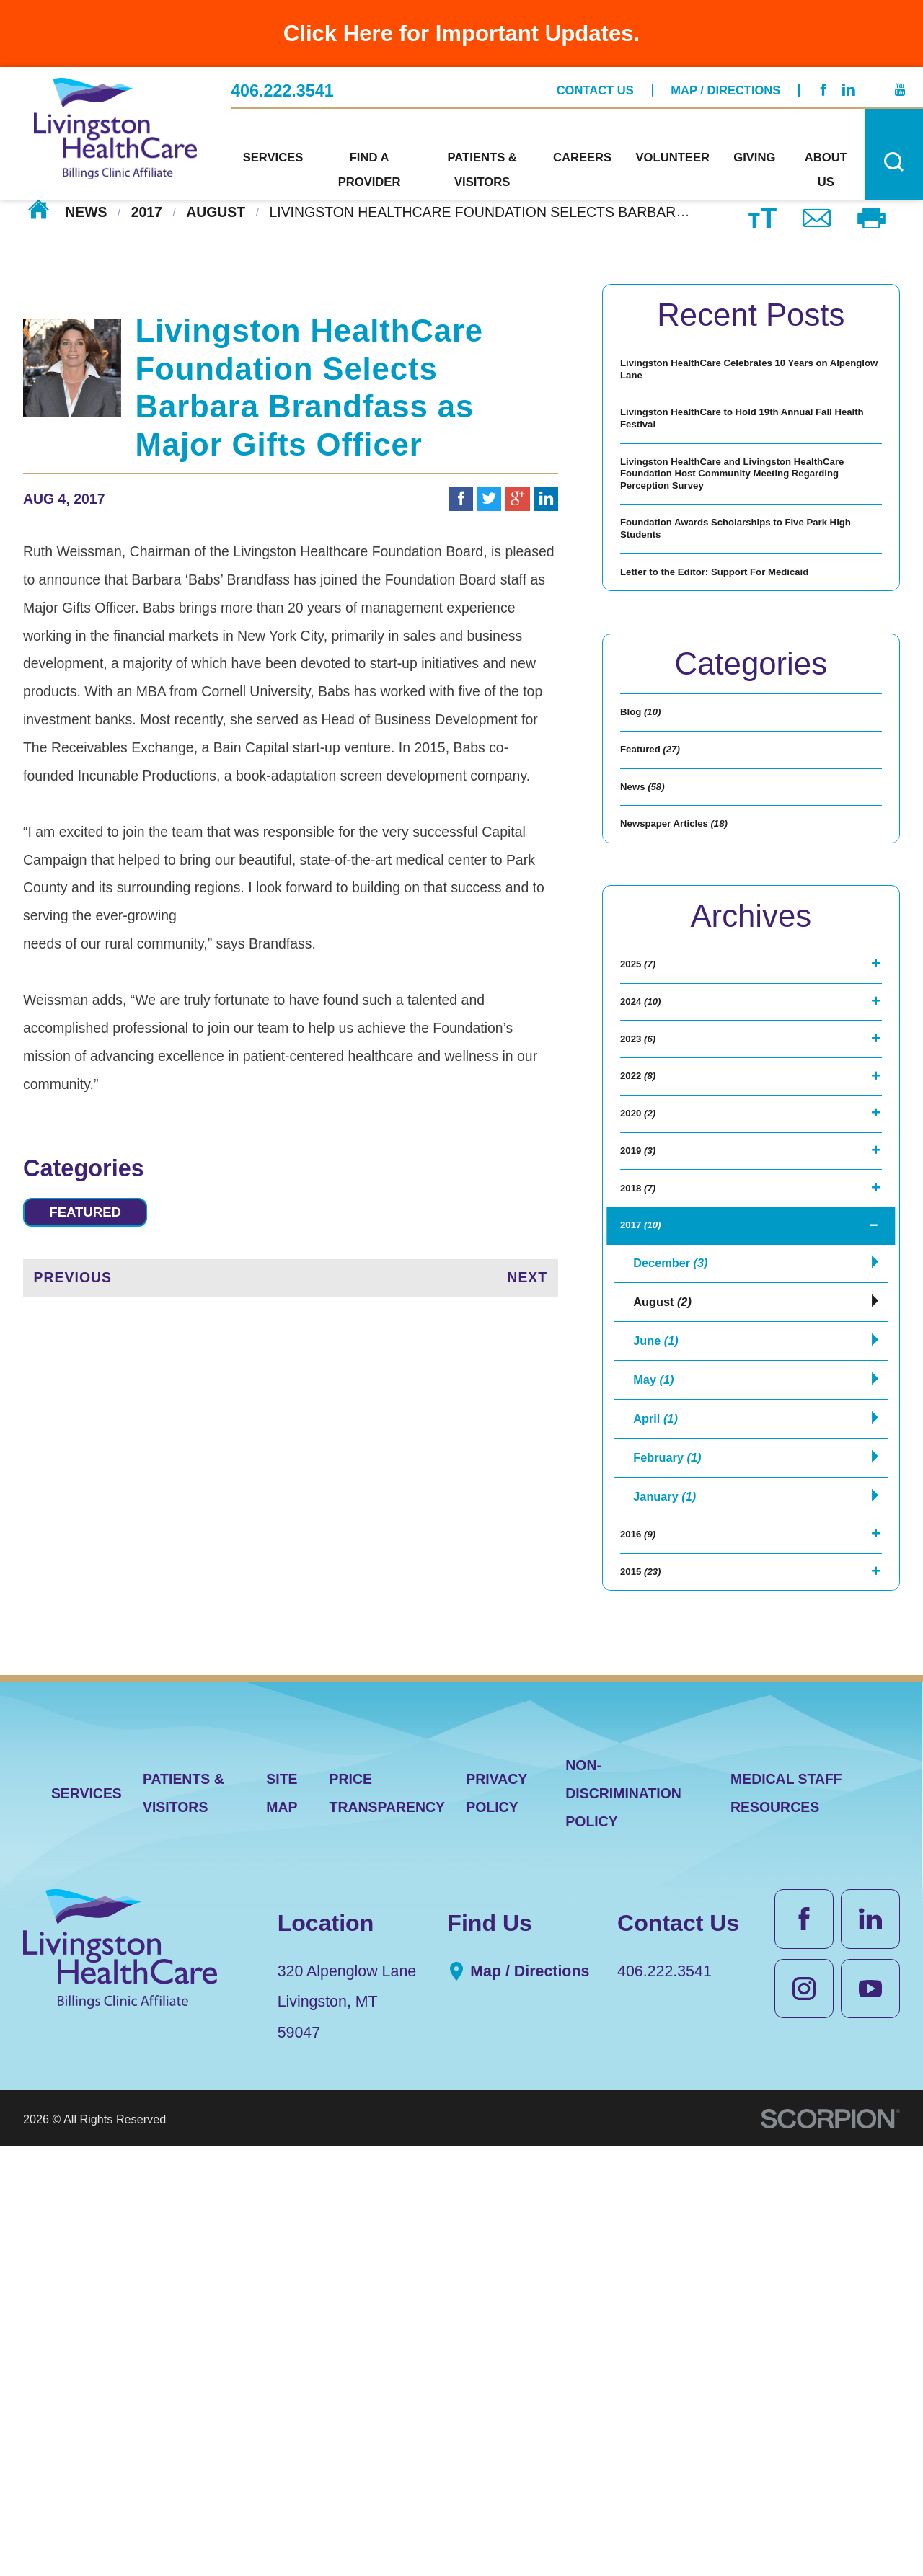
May (657, 1751)
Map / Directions (725, 82)
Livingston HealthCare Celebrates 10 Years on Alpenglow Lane (741, 380)
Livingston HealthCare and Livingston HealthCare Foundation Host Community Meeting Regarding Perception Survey (745, 540)
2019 (646, 1457)
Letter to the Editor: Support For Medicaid (726, 701)
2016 (646, 1939)
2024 (649, 1240)
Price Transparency (388, 2223)
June (659, 1705)
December (677, 1614)
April (659, 1797)
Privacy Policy (496, 2223)
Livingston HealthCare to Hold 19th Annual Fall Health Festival (736, 451)
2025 (646, 1186)
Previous (73, 1284)
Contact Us (595, 82)
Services (86, 2223)
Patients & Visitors (183, 2223)
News (86, 211)
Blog (649, 866)
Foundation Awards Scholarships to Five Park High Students (738, 629)
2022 (646, 1348)
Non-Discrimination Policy (623, 2223)
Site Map (281, 2223)
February (673, 1843)
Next (527, 1284)
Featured (101, 1215)
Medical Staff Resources (786, 2223)
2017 (146, 211)
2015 (649, 1993)
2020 (646, 1403)
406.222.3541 (282, 83)
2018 (646, 1511)
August (215, 211)
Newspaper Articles (698, 1028)
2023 (646, 1294)
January (670, 1888)
